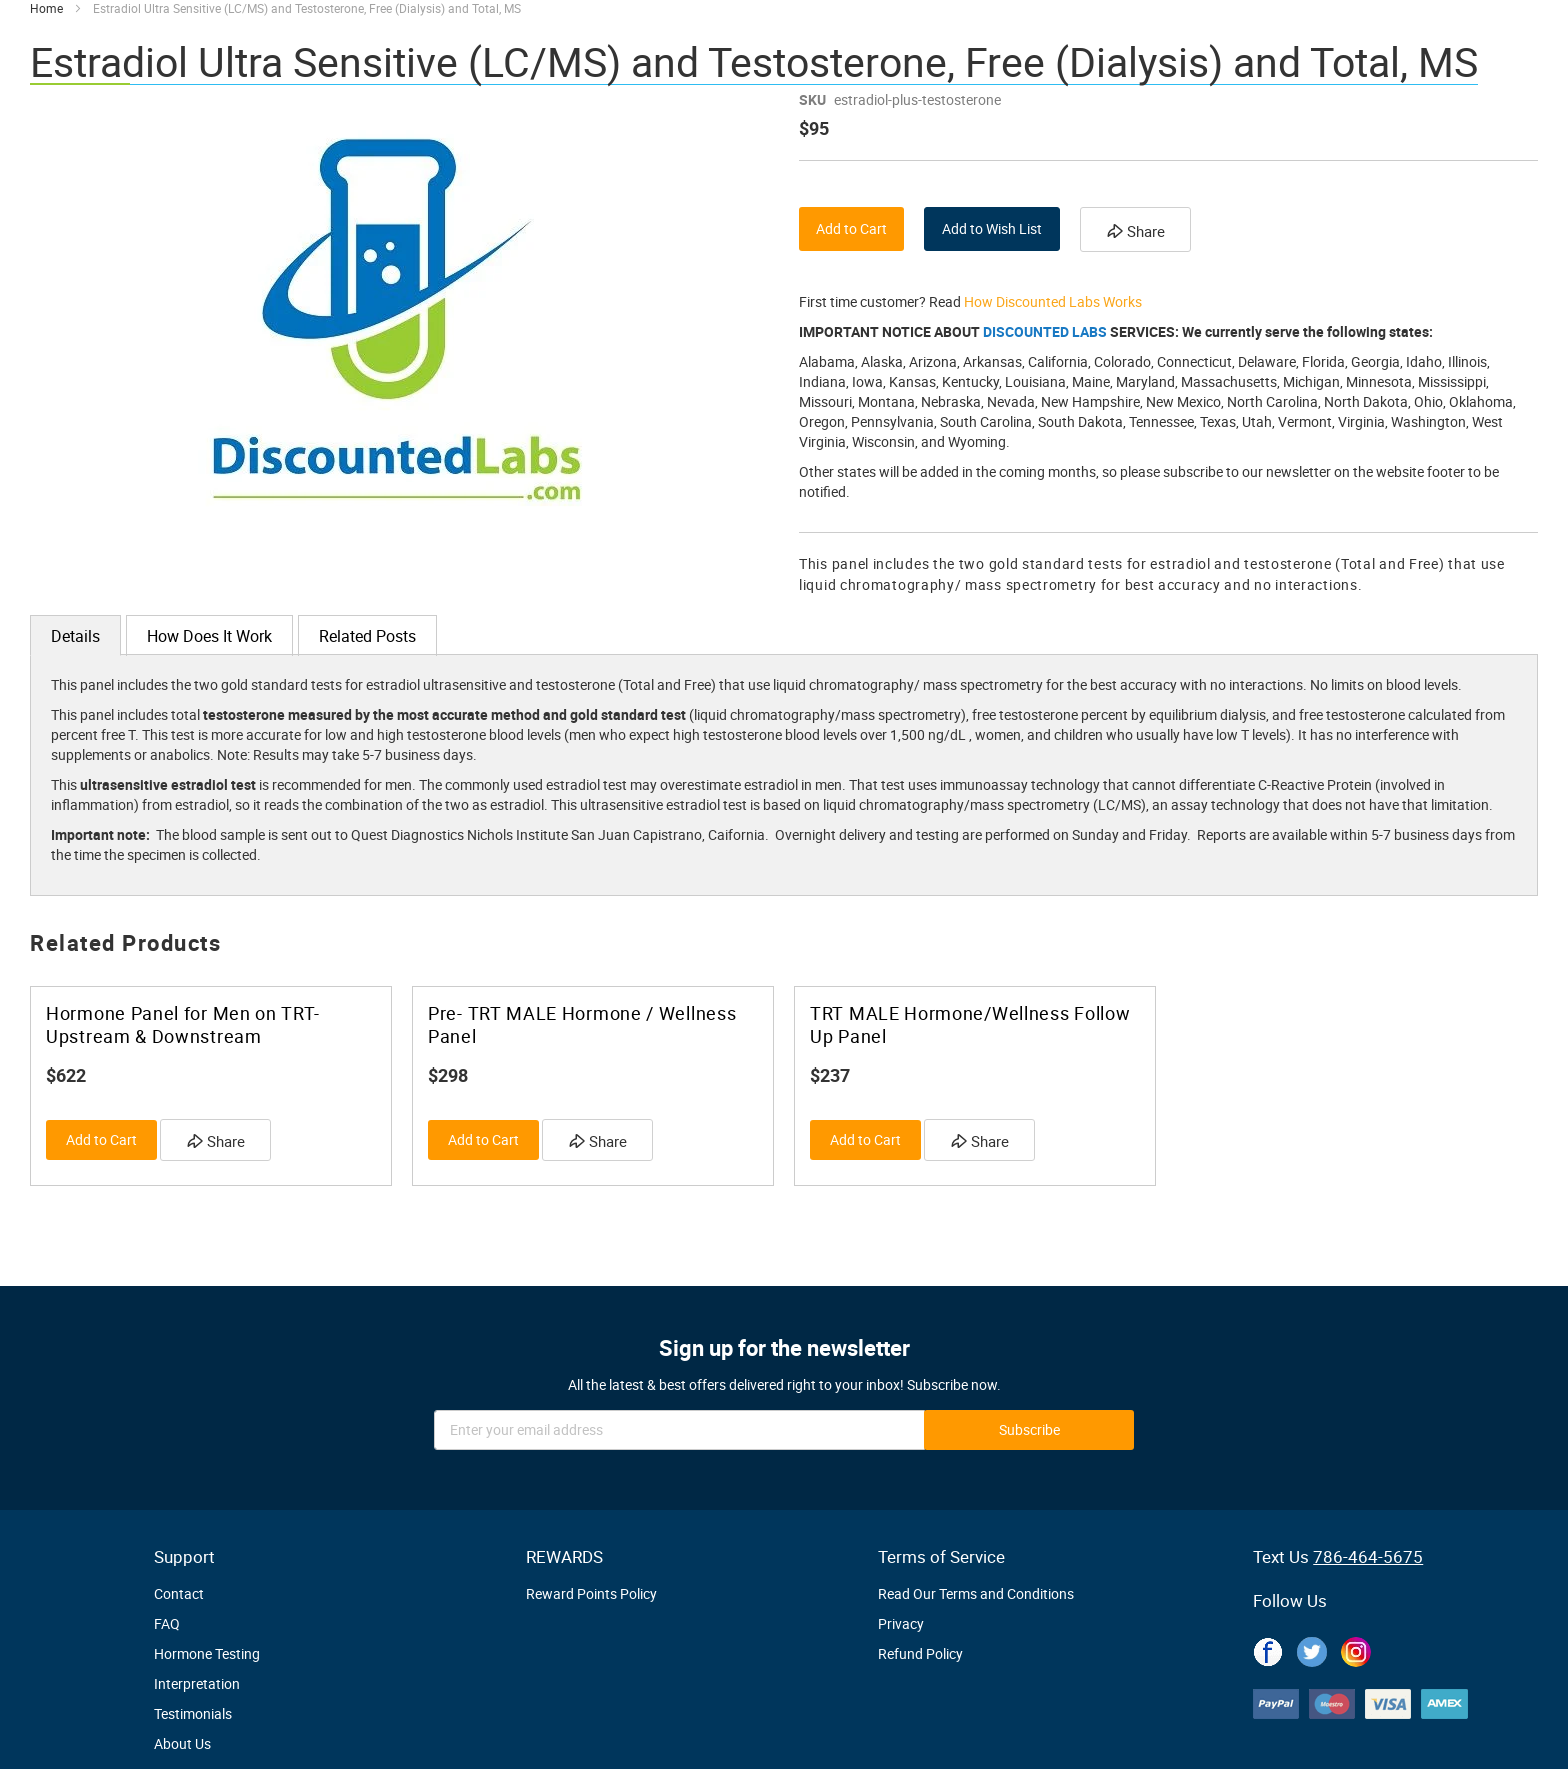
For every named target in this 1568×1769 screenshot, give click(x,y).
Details (75, 636)
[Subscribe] (1029, 1430)
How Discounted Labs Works (1053, 301)
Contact (179, 1593)
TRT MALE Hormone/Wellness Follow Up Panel (970, 1025)
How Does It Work (209, 636)
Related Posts (367, 636)
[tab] (75, 635)
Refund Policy (920, 1653)
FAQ (167, 1623)
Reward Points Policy (591, 1593)
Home (46, 8)
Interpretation (197, 1683)
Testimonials (193, 1713)
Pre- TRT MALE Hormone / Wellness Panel (582, 1025)
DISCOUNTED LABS (1045, 331)
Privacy (901, 1623)
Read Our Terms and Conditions (976, 1593)
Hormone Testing (207, 1653)
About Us (182, 1743)
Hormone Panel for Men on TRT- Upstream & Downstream (182, 1025)
